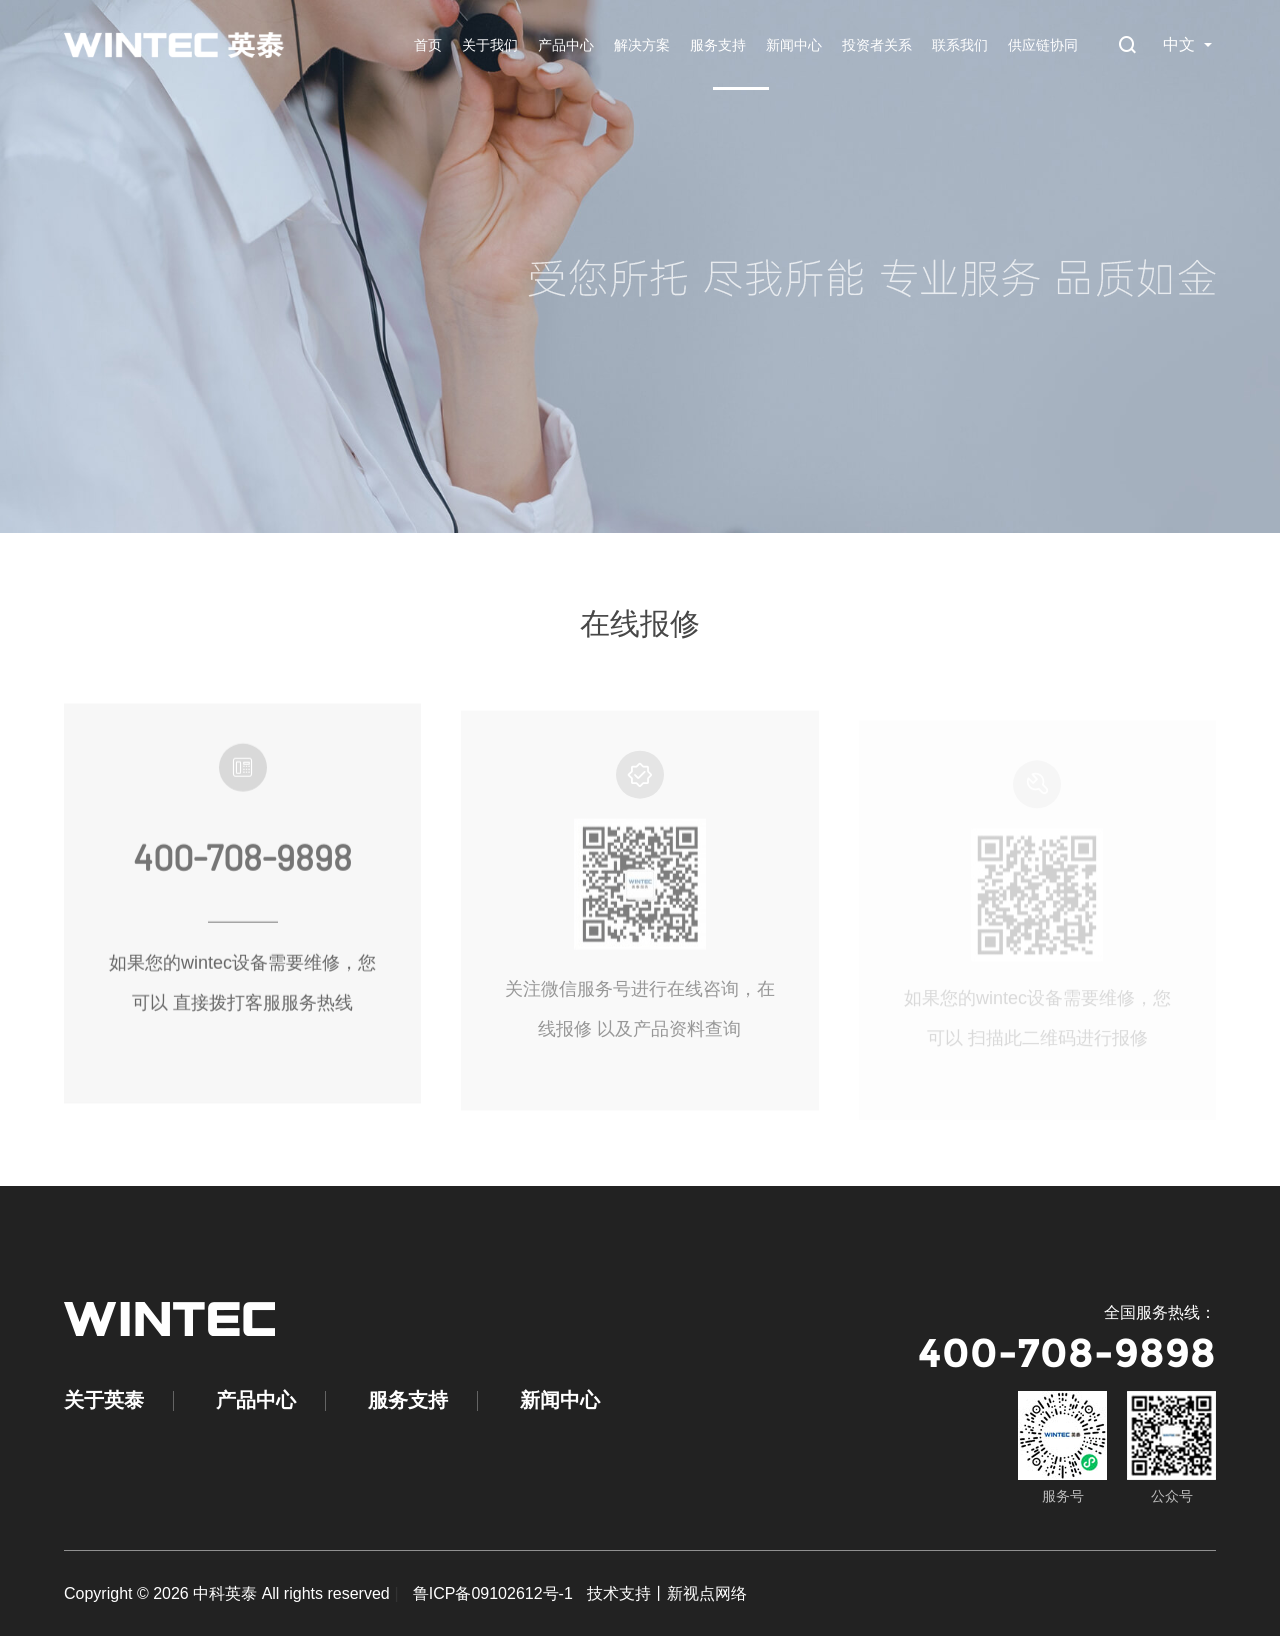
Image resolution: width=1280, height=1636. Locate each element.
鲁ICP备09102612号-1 (493, 1593)
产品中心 (566, 45)
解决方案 (642, 45)
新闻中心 (794, 45)
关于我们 (490, 45)
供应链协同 (1043, 45)
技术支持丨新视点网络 (667, 1593)
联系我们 (960, 45)
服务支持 (718, 45)
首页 (428, 45)
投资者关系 (877, 45)
